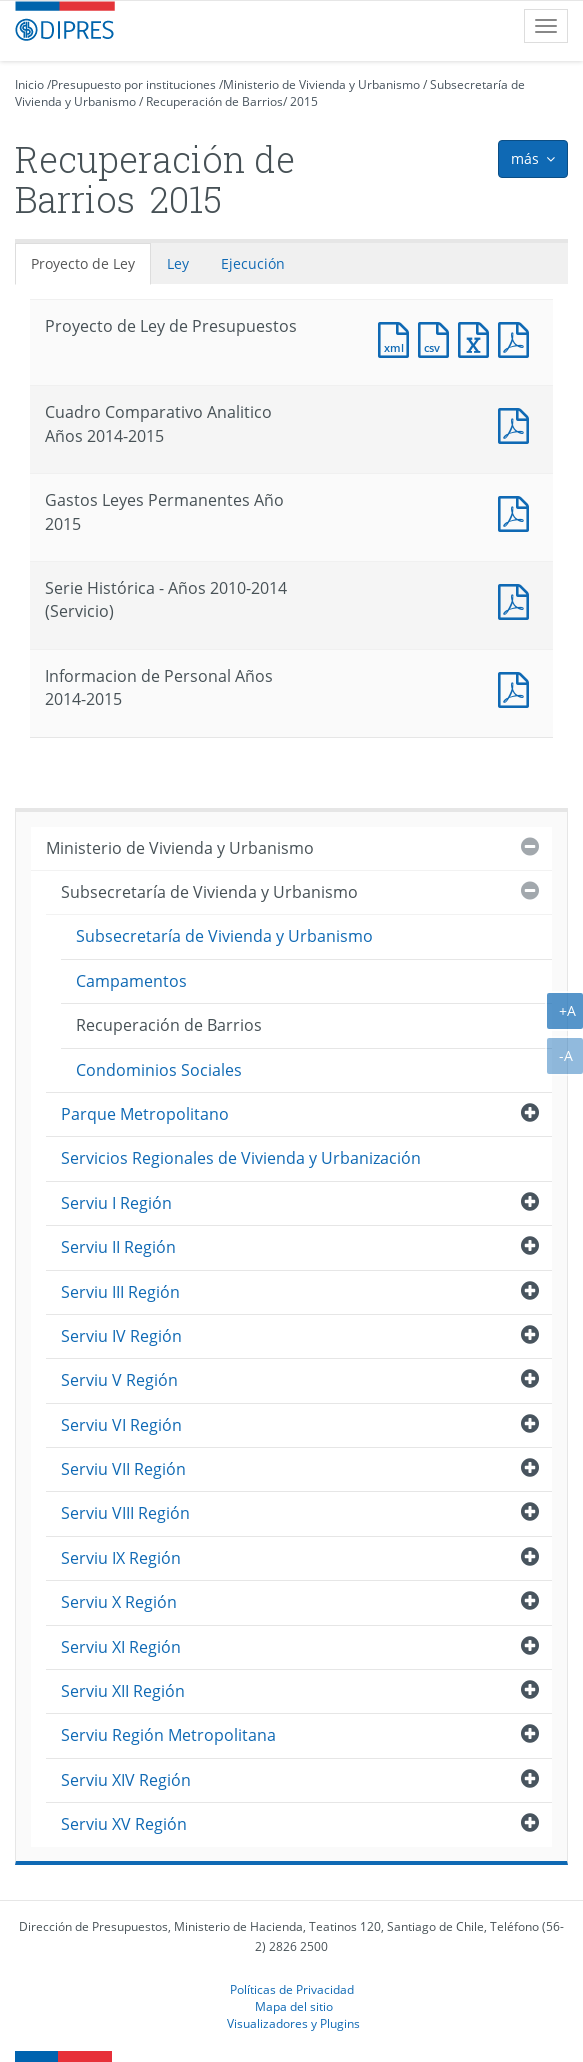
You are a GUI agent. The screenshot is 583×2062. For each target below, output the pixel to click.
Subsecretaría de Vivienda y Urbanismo (209, 892)
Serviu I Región (116, 1203)
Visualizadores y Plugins (293, 2023)
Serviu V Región (119, 1380)
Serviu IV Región (121, 1336)
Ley (178, 263)
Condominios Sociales (159, 1070)
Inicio (29, 84)
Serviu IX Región (121, 1558)
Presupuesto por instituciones (133, 84)
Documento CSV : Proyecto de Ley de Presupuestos (438, 337)
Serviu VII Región (123, 1469)
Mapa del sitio (294, 2006)
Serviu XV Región (124, 1824)
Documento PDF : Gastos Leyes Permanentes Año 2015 (518, 511)
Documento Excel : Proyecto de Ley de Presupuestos (478, 337)
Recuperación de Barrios (214, 101)
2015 (304, 101)
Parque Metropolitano (145, 1114)
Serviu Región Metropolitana (168, 1735)
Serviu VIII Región (125, 1513)
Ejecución (253, 263)
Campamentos (131, 981)
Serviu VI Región (121, 1425)
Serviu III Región (120, 1292)
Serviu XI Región (121, 1647)
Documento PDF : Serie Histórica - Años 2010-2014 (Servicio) (518, 599)
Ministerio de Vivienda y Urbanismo (321, 84)
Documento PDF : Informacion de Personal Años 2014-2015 (518, 687)
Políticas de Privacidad (292, 1989)
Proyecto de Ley (83, 263)
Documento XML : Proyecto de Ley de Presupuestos (398, 337)
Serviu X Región (119, 1602)
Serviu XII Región (123, 1691)
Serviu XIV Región (126, 1780)
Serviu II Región (118, 1247)
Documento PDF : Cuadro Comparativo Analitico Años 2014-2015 (518, 423)
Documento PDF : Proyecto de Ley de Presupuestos (518, 337)
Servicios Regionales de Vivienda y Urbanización (241, 1158)
